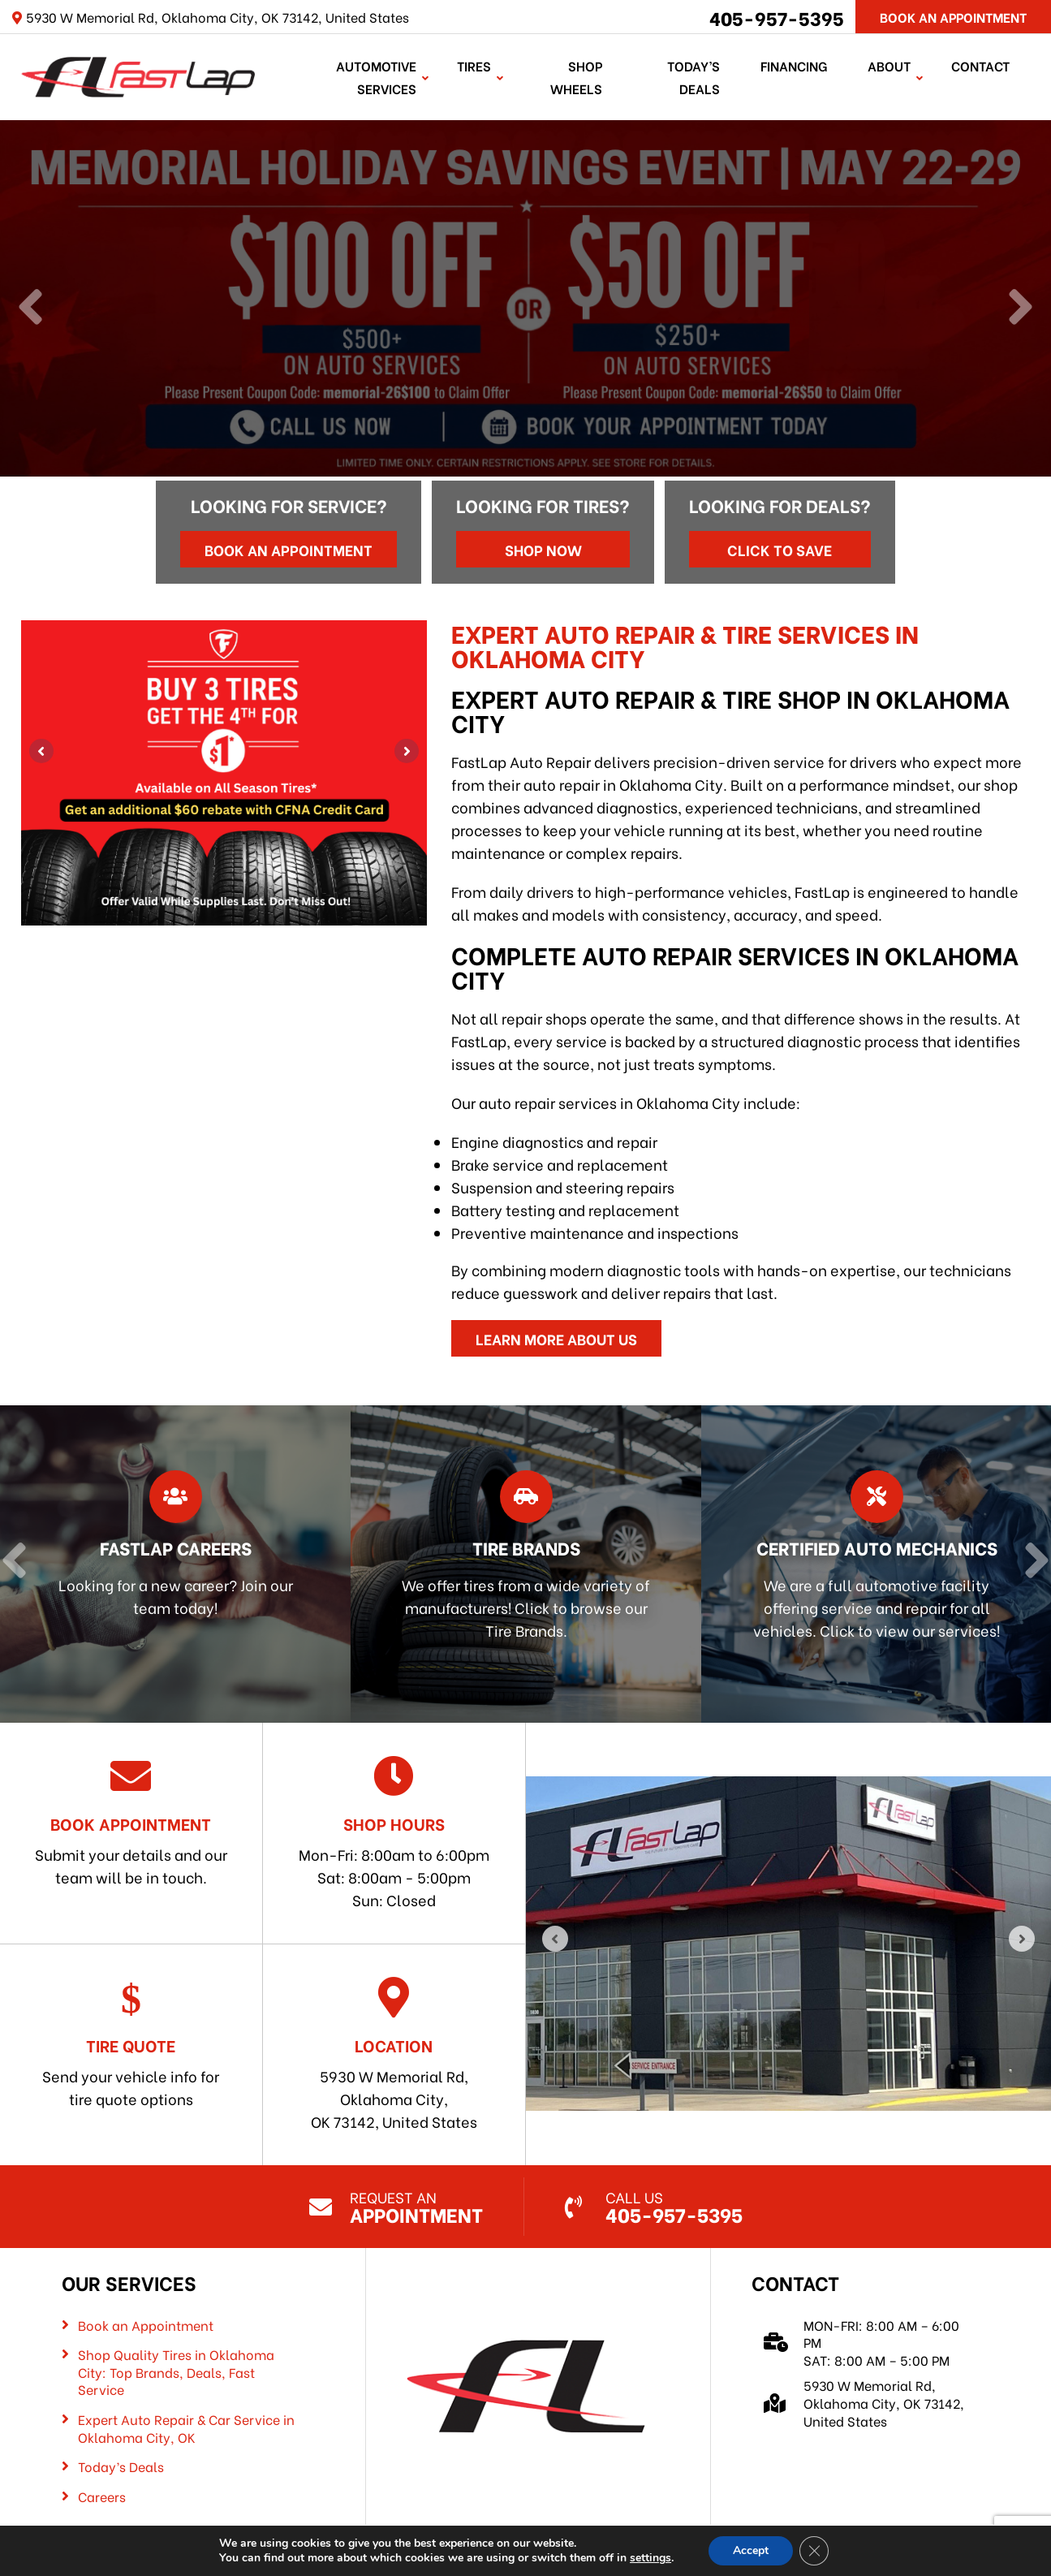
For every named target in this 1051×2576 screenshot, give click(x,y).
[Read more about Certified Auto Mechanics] (873, 1564)
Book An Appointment (953, 16)
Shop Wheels (576, 76)
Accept (751, 2550)
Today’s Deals (693, 76)
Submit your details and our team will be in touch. (131, 1821)
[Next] (1020, 308)
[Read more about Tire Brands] (523, 1564)
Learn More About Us (556, 1338)
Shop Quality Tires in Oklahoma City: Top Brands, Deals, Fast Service (176, 2371)
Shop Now (543, 549)
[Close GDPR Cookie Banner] (814, 2550)
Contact (980, 65)
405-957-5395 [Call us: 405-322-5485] (776, 17)
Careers (102, 2496)
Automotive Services (376, 76)
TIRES (474, 65)
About (889, 65)
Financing (793, 65)
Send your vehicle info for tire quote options (131, 2043)
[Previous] (30, 308)
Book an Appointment (289, 549)
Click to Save (779, 549)
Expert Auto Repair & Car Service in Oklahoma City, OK (186, 2427)
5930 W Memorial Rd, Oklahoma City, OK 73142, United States (394, 2054)
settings (650, 2558)
